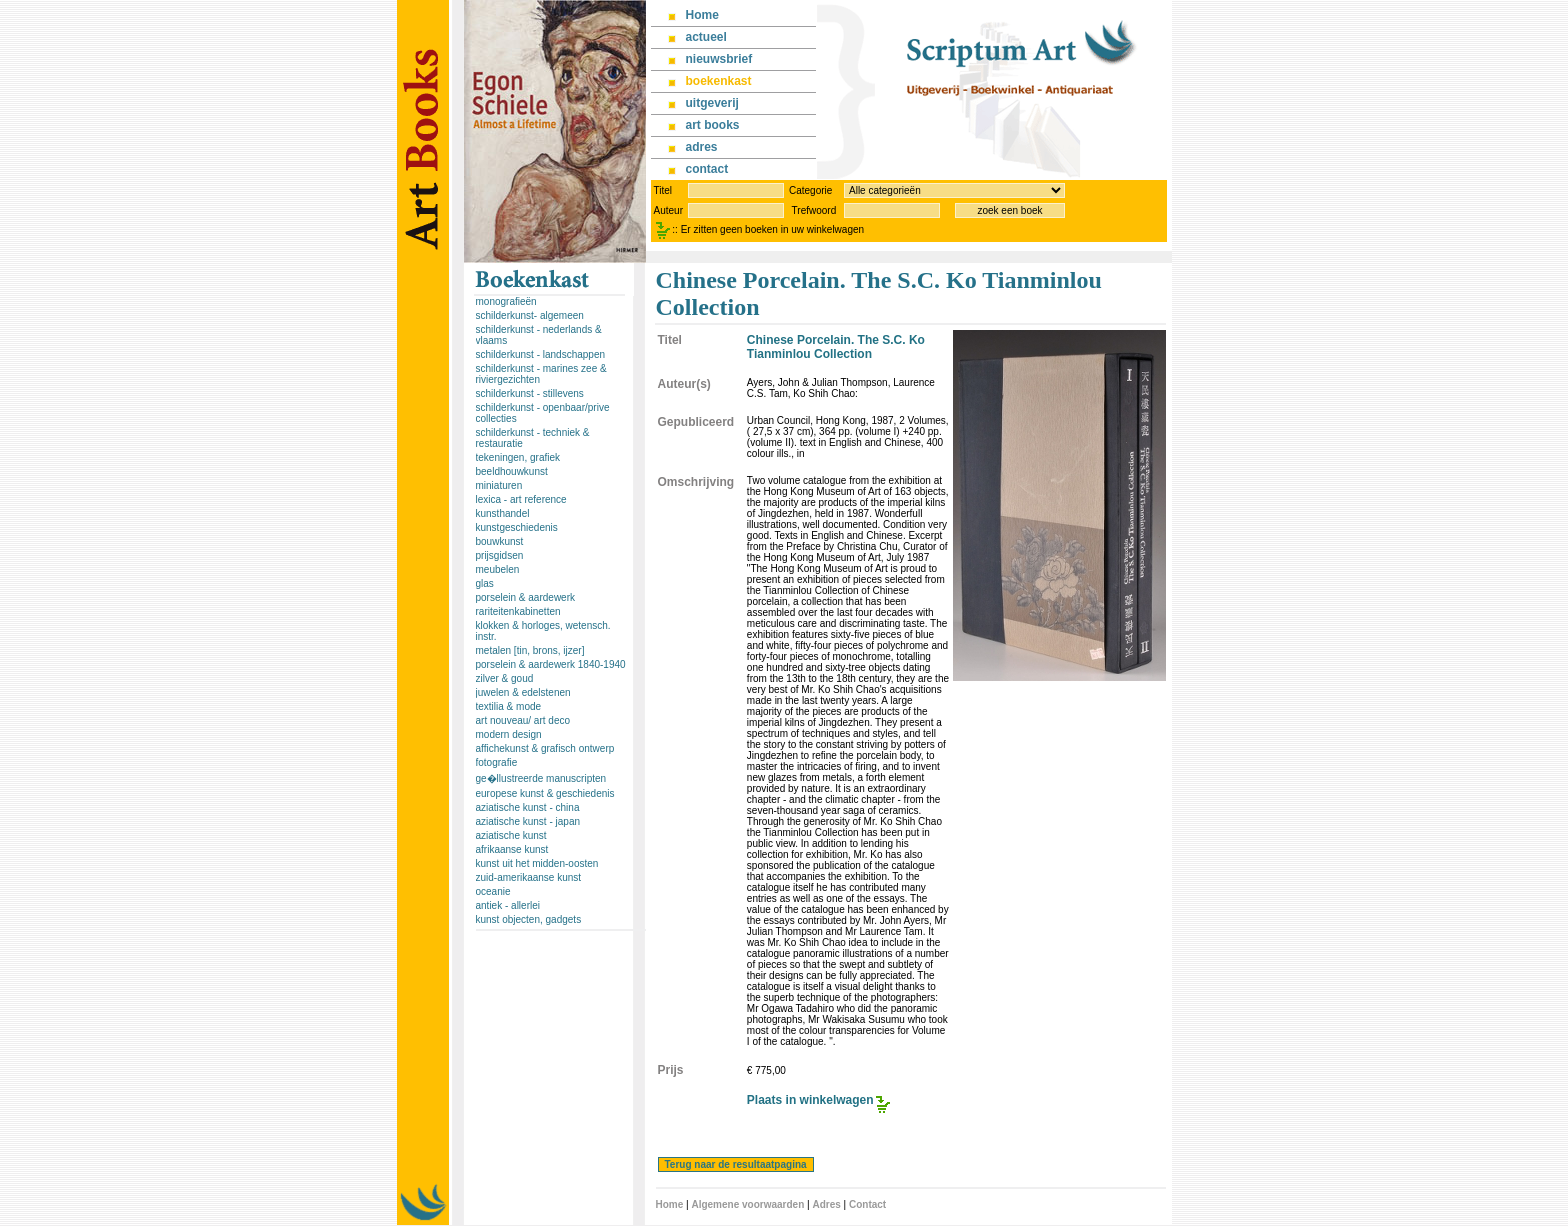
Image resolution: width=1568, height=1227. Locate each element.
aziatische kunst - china (528, 807)
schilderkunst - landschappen (541, 354)
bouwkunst (500, 541)
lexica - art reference (521, 499)
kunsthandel (503, 513)
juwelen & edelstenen (523, 692)
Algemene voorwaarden (747, 1204)
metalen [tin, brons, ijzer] (530, 650)
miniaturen (499, 485)
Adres (826, 1204)
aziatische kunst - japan (528, 821)
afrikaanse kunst (512, 849)
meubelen (498, 569)
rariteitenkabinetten (518, 611)
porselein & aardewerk (526, 597)
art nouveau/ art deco (523, 720)
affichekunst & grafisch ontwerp (545, 748)
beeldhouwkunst (512, 471)
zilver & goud (505, 678)
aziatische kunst (511, 835)
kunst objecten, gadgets (529, 919)
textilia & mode (509, 706)
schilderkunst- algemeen (530, 315)
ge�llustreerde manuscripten (541, 778)
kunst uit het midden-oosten (537, 863)
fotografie (497, 762)
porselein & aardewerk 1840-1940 (551, 664)
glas (485, 583)
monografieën (506, 301)
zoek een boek (1009, 210)
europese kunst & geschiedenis (545, 793)
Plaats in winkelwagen (810, 1100)
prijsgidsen (500, 555)
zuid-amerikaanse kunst (529, 877)
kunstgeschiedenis (517, 527)
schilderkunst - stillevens (530, 393)
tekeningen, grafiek (518, 457)
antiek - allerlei (508, 905)
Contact (867, 1204)
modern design (509, 734)
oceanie (493, 891)
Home (670, 1204)
